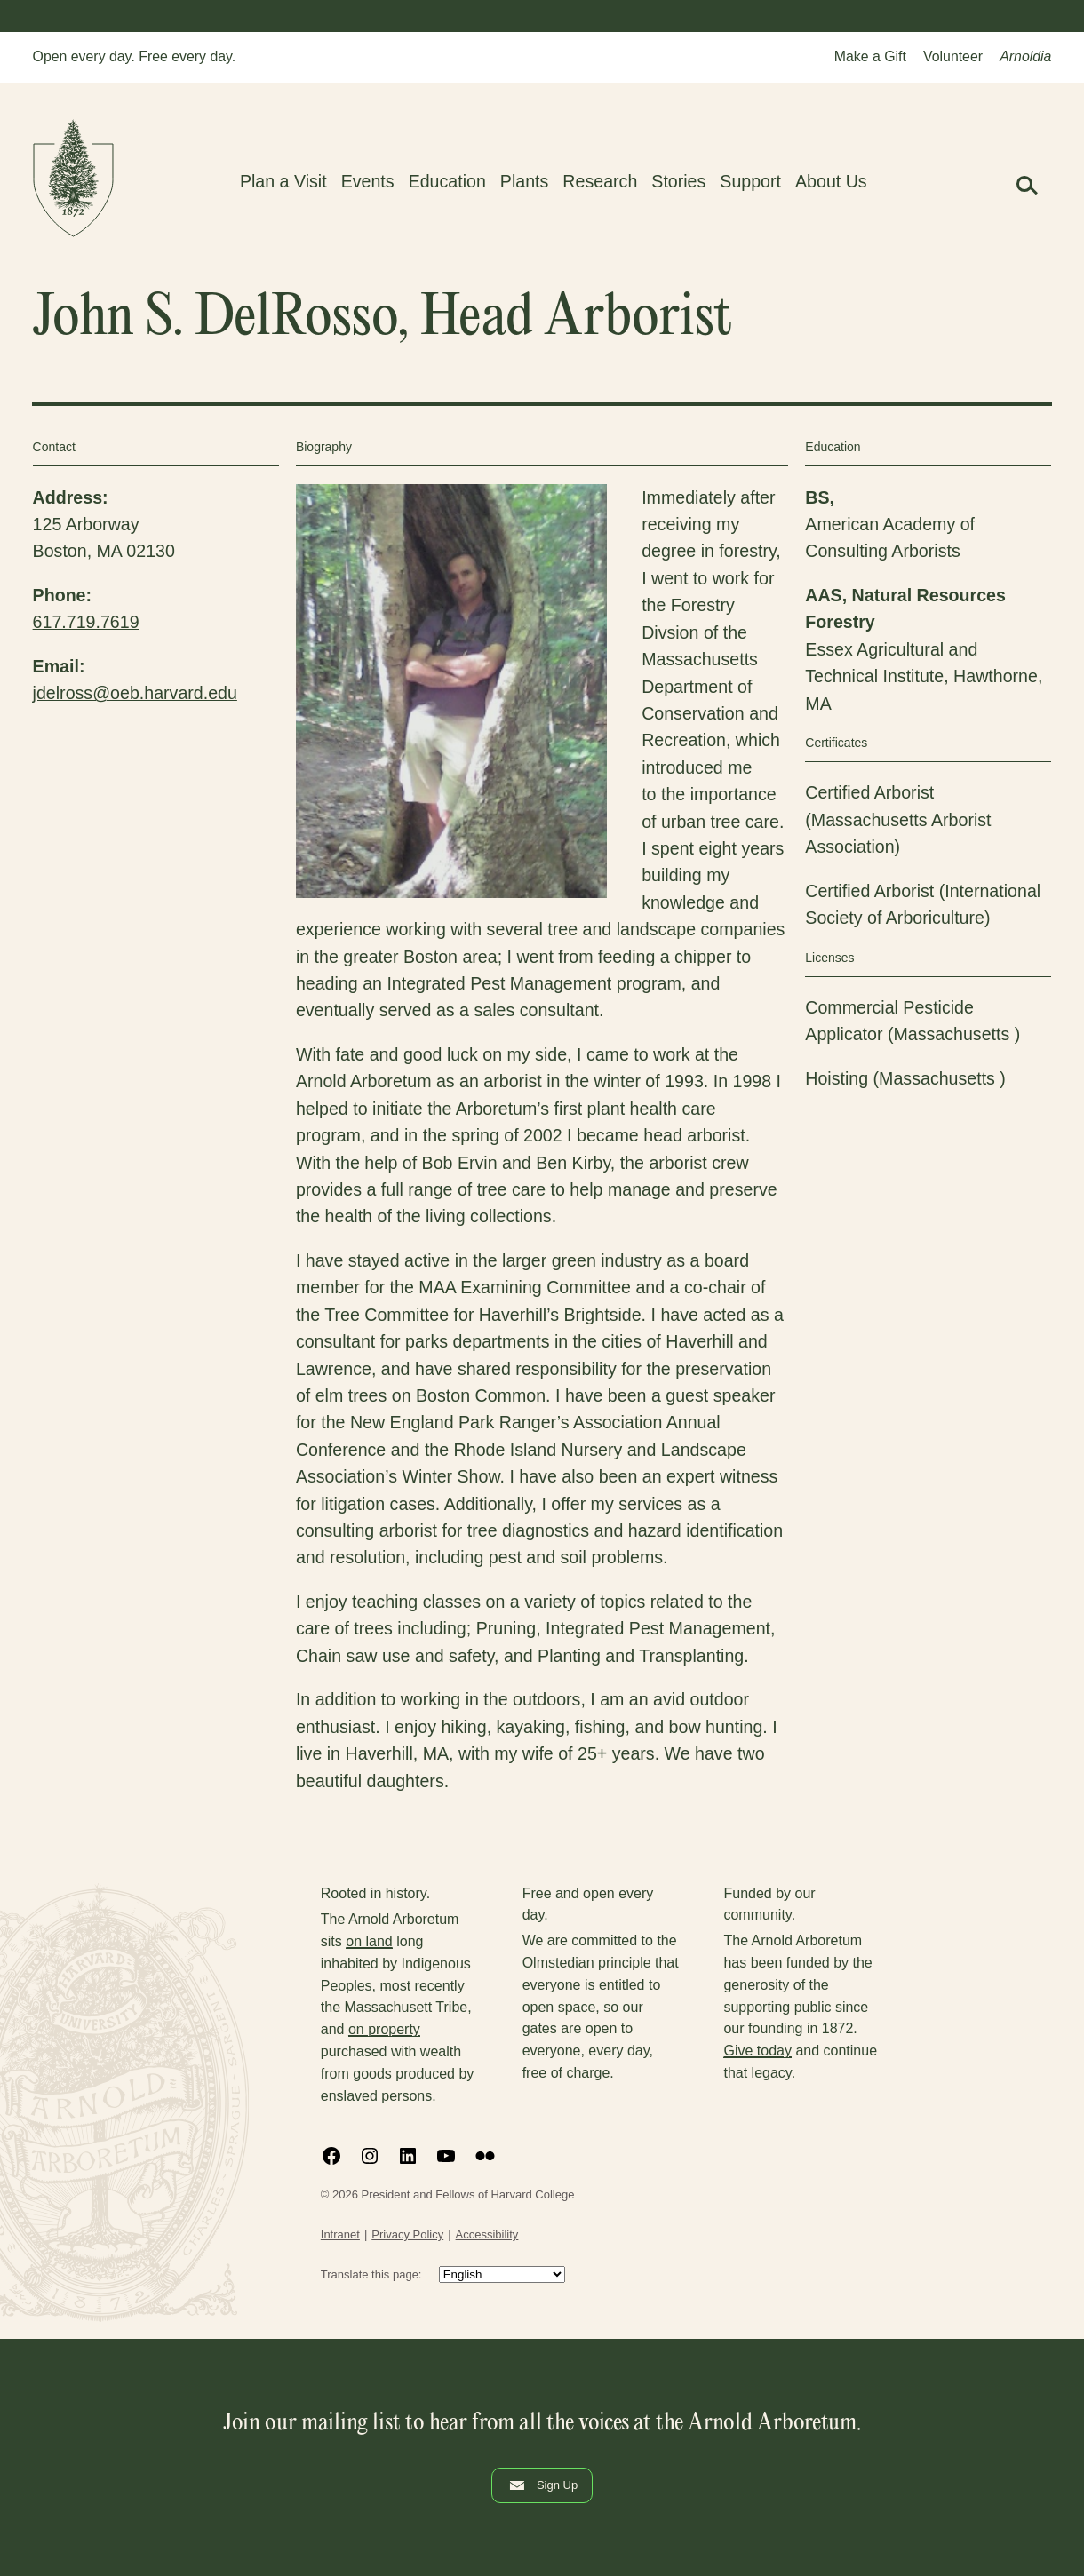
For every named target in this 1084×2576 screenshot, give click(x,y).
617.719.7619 (86, 622)
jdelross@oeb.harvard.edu (135, 693)
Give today (757, 2050)
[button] (1025, 185)
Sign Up (542, 2485)
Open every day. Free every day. (134, 56)
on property (384, 2029)
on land (369, 1941)
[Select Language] (502, 2274)
